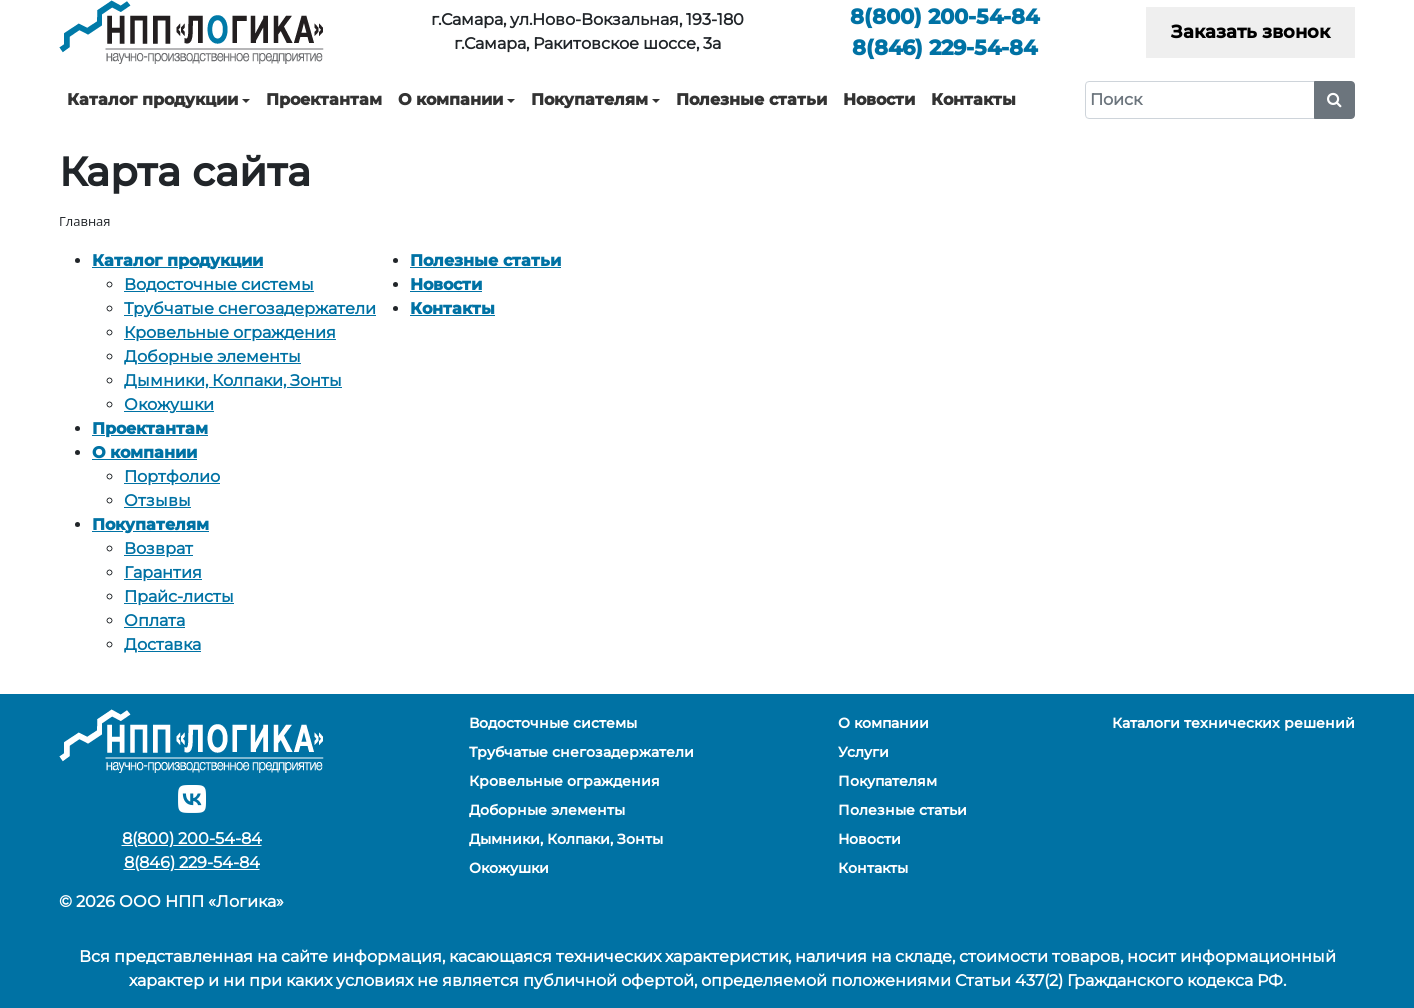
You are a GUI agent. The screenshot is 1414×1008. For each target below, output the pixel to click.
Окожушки (169, 404)
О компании (450, 99)
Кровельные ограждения (230, 332)
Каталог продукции (152, 99)
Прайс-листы (179, 596)
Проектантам (324, 99)
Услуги (863, 752)
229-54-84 (944, 47)
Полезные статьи (751, 99)
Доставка (162, 644)
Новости (879, 99)
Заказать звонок (1250, 32)
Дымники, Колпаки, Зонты (233, 380)
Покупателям (589, 99)
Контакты (973, 99)
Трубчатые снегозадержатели (250, 308)
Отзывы (157, 500)
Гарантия (163, 572)
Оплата (154, 620)
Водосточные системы (219, 284)
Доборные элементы (212, 356)
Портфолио (172, 476)
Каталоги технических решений (1233, 723)
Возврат (158, 548)
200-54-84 (944, 16)
